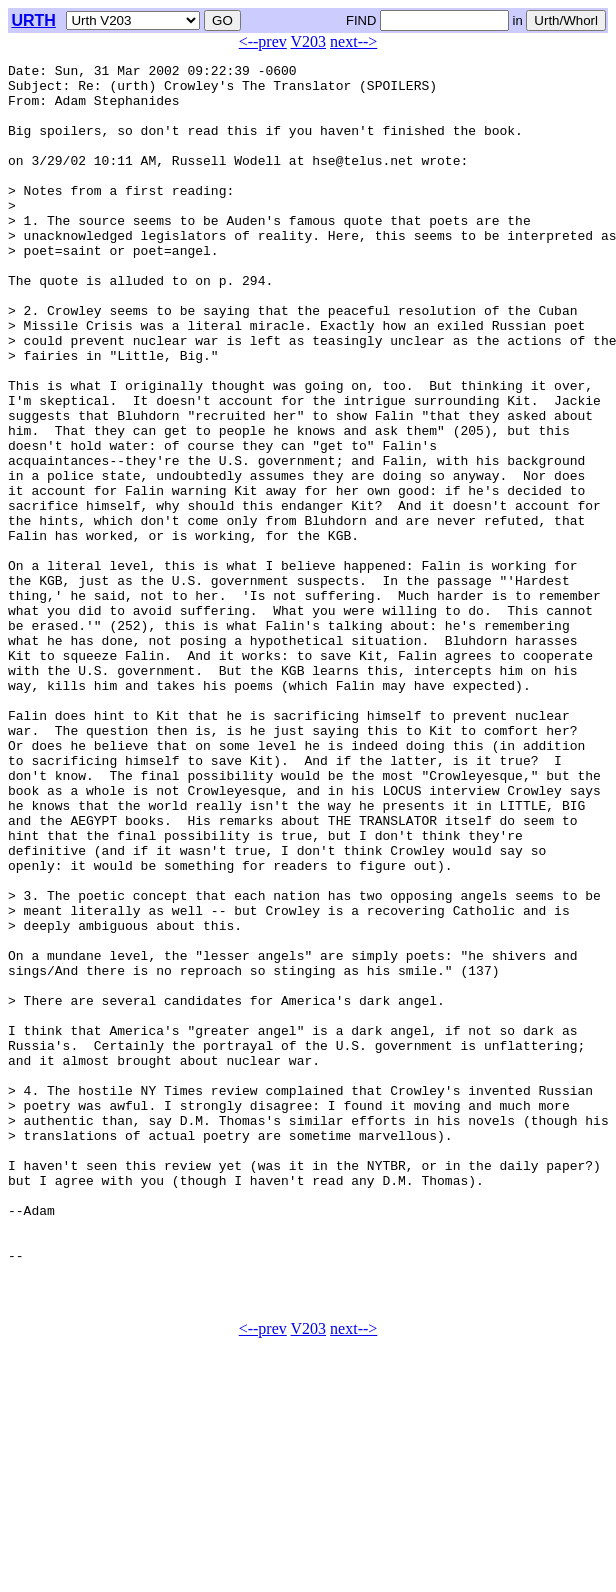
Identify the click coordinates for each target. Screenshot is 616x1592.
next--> (353, 41)
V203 (309, 41)
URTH (33, 20)
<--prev (263, 41)
